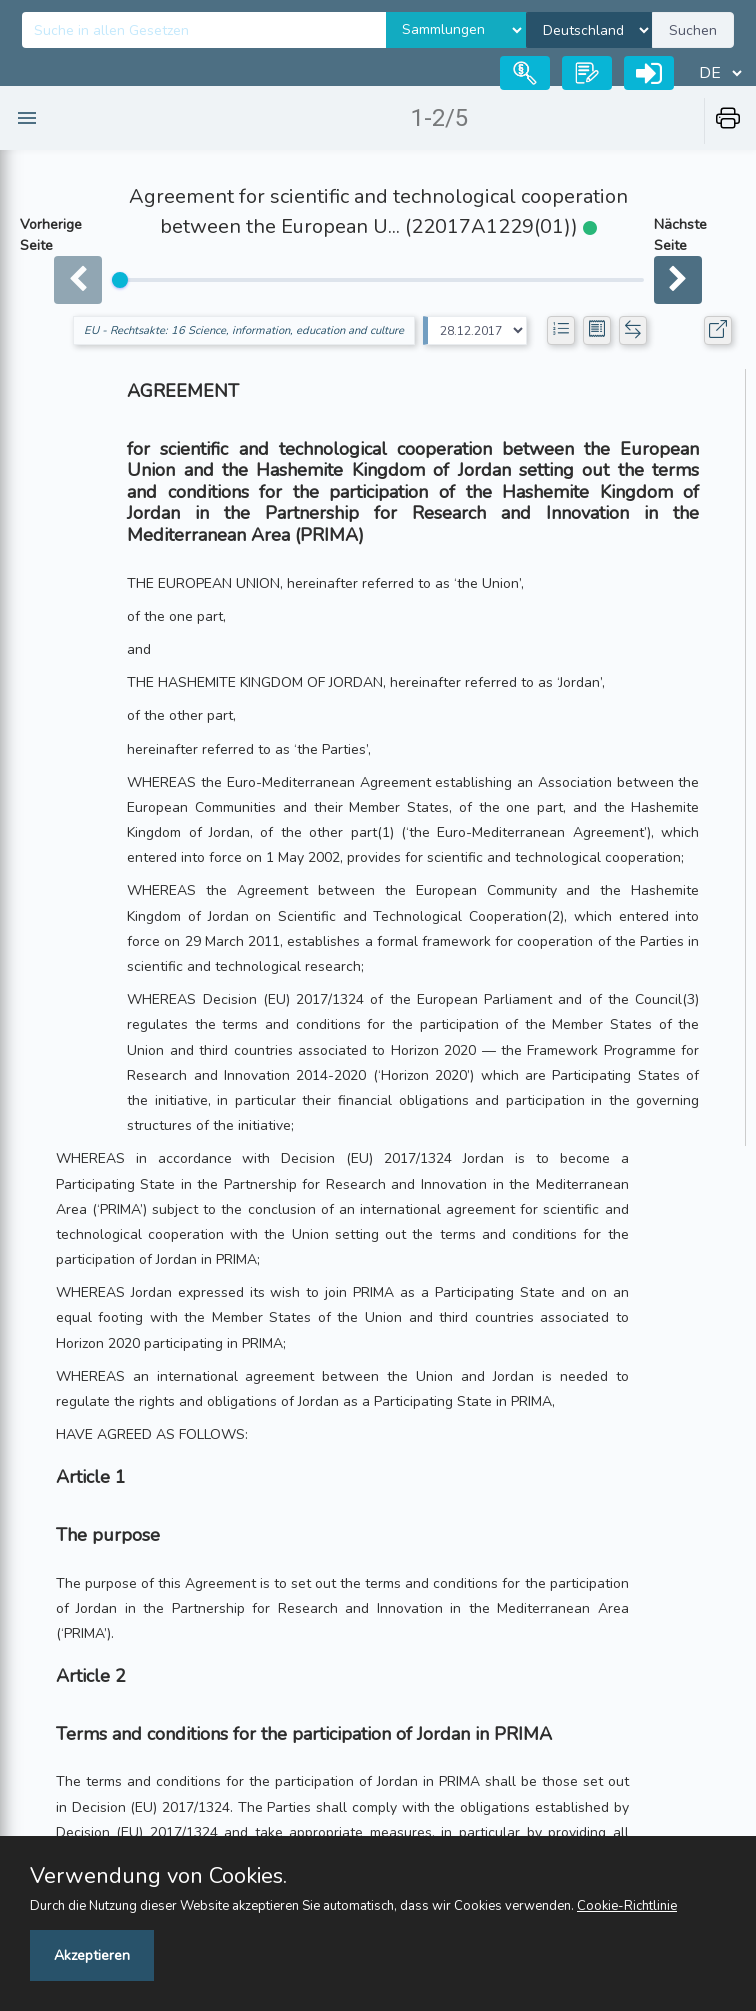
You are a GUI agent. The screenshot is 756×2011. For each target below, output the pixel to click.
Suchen (693, 30)
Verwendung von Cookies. (158, 1876)
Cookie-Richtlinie (627, 1906)
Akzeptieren (92, 1955)
